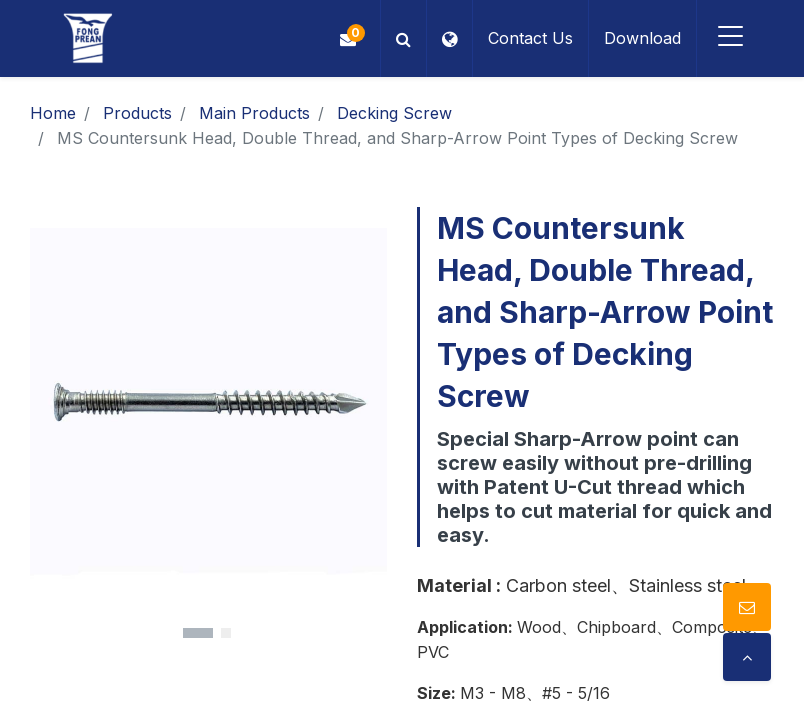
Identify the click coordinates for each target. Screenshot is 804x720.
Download (642, 38)
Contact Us (530, 38)
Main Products (254, 113)
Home (53, 113)
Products (137, 113)
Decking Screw (394, 113)
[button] (403, 38)
